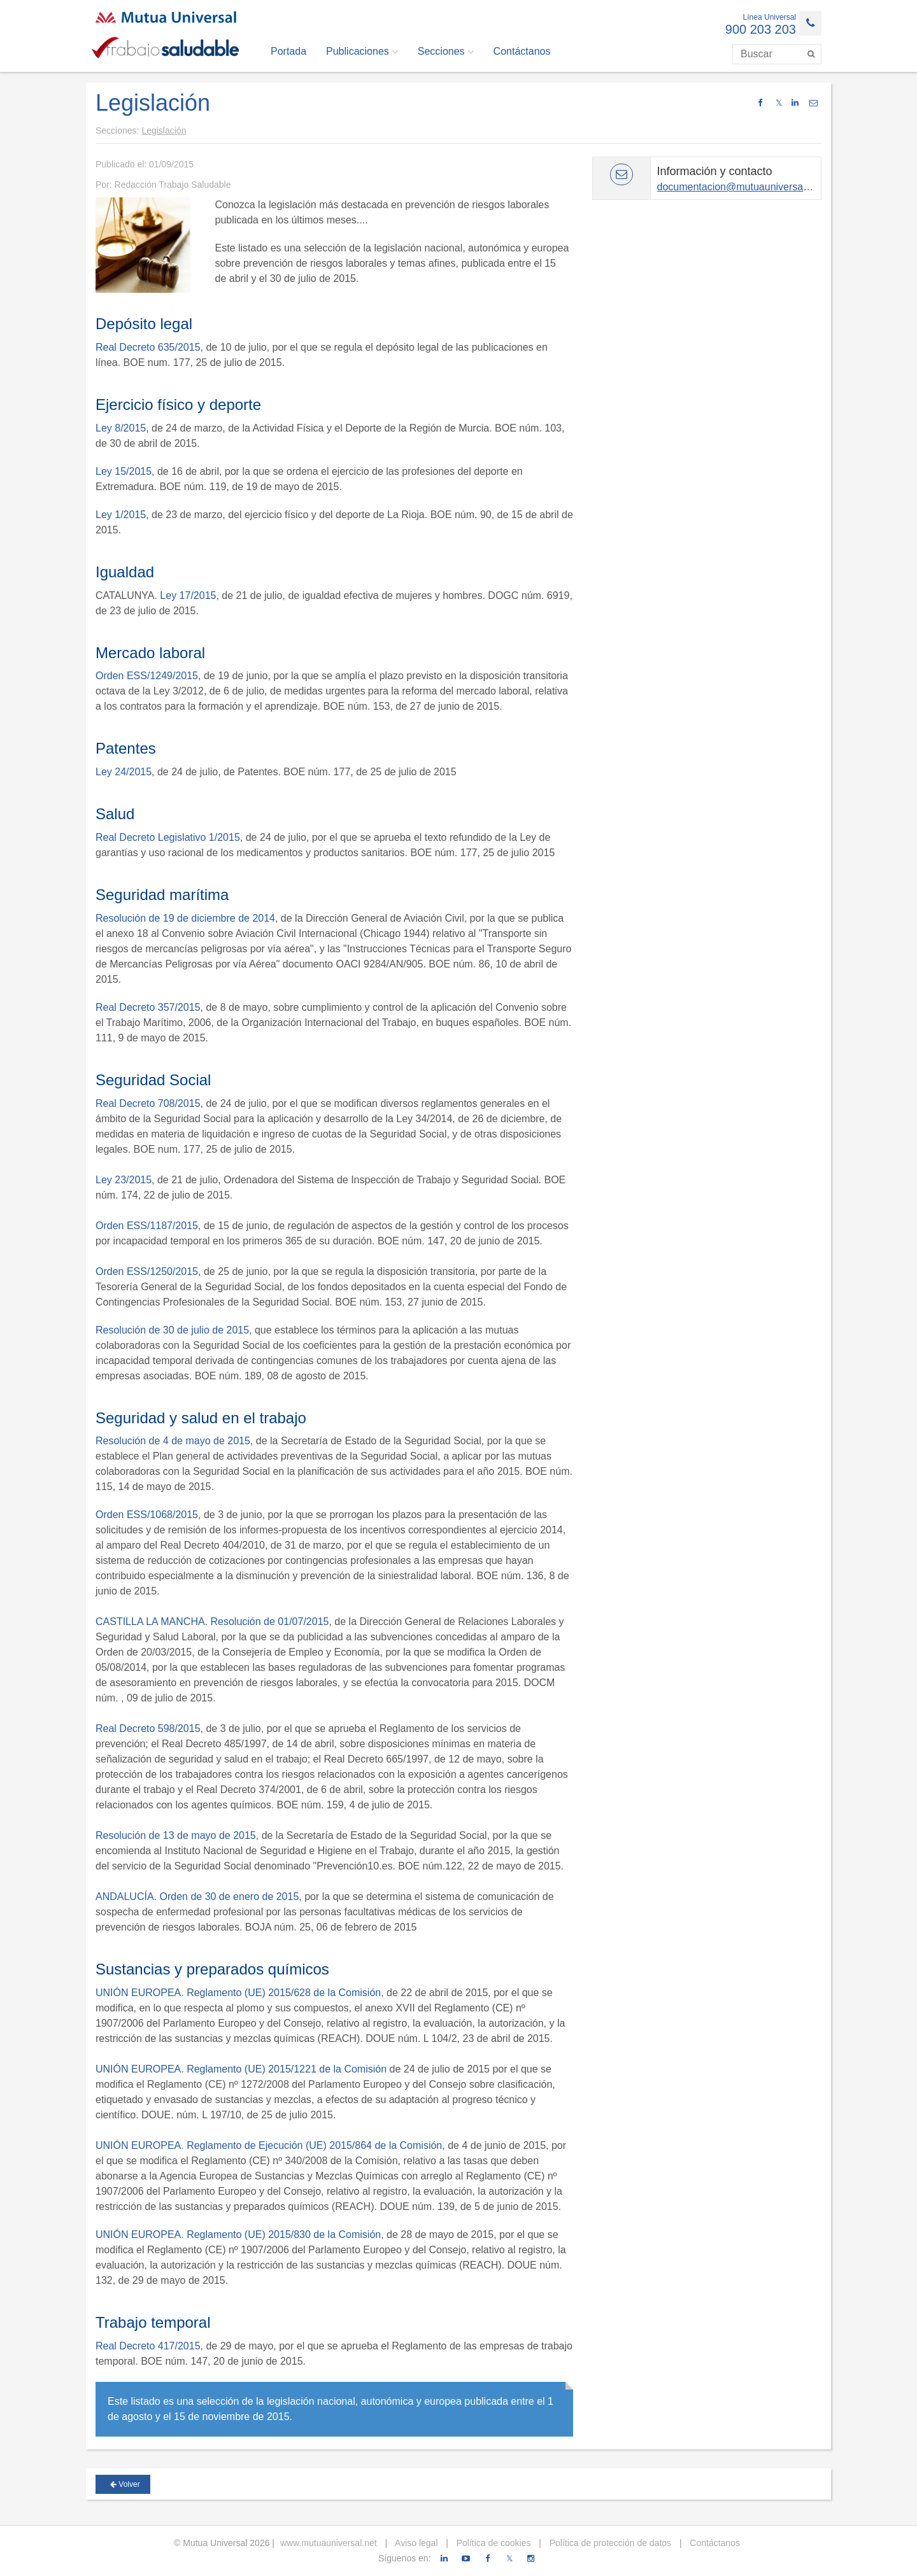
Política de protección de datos (609, 2543)
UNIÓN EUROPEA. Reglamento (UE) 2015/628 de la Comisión (238, 1992)
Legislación (163, 130)
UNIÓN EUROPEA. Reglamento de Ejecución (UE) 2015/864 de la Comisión (269, 2145)
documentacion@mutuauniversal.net (740, 186)
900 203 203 (760, 29)
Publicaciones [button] (362, 51)
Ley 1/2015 (121, 514)
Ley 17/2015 (188, 595)
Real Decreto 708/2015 (148, 1103)
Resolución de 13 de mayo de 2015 (176, 1835)
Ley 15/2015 (124, 471)
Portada (288, 51)
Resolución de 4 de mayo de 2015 (173, 1440)
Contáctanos (522, 51)
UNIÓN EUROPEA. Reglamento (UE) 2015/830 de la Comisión (238, 2234)
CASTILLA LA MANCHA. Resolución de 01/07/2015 (212, 1621)
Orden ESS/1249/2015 (147, 675)
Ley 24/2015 (124, 771)
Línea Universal (769, 17)
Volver (125, 2484)
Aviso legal (415, 2543)
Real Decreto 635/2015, (149, 347)
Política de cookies (492, 2543)
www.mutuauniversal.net (328, 2543)
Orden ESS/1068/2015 (147, 1514)
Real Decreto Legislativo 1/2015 (168, 837)
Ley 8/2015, (122, 428)
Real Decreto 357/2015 (148, 1007)
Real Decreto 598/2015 (148, 1728)
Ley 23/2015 (124, 1179)
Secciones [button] (446, 51)
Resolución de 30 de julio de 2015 (172, 1330)
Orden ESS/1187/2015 (147, 1225)
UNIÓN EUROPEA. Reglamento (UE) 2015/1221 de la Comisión (241, 2069)
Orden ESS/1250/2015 (147, 1271)
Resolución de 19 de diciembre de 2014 (185, 918)
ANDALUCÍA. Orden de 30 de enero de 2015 (197, 1896)
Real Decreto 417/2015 (148, 2345)
